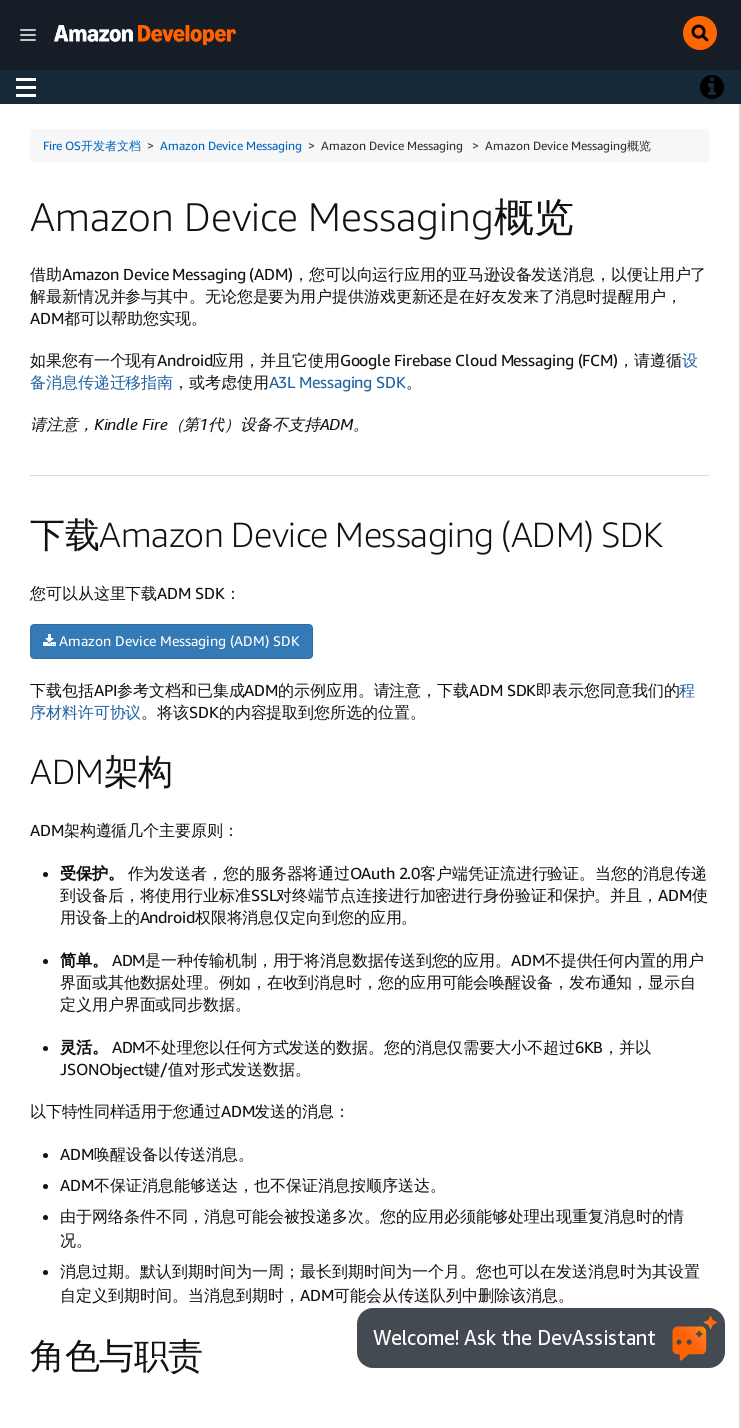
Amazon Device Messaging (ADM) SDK (171, 640)
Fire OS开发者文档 (92, 145)
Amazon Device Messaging (231, 145)
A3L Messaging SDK (337, 382)
